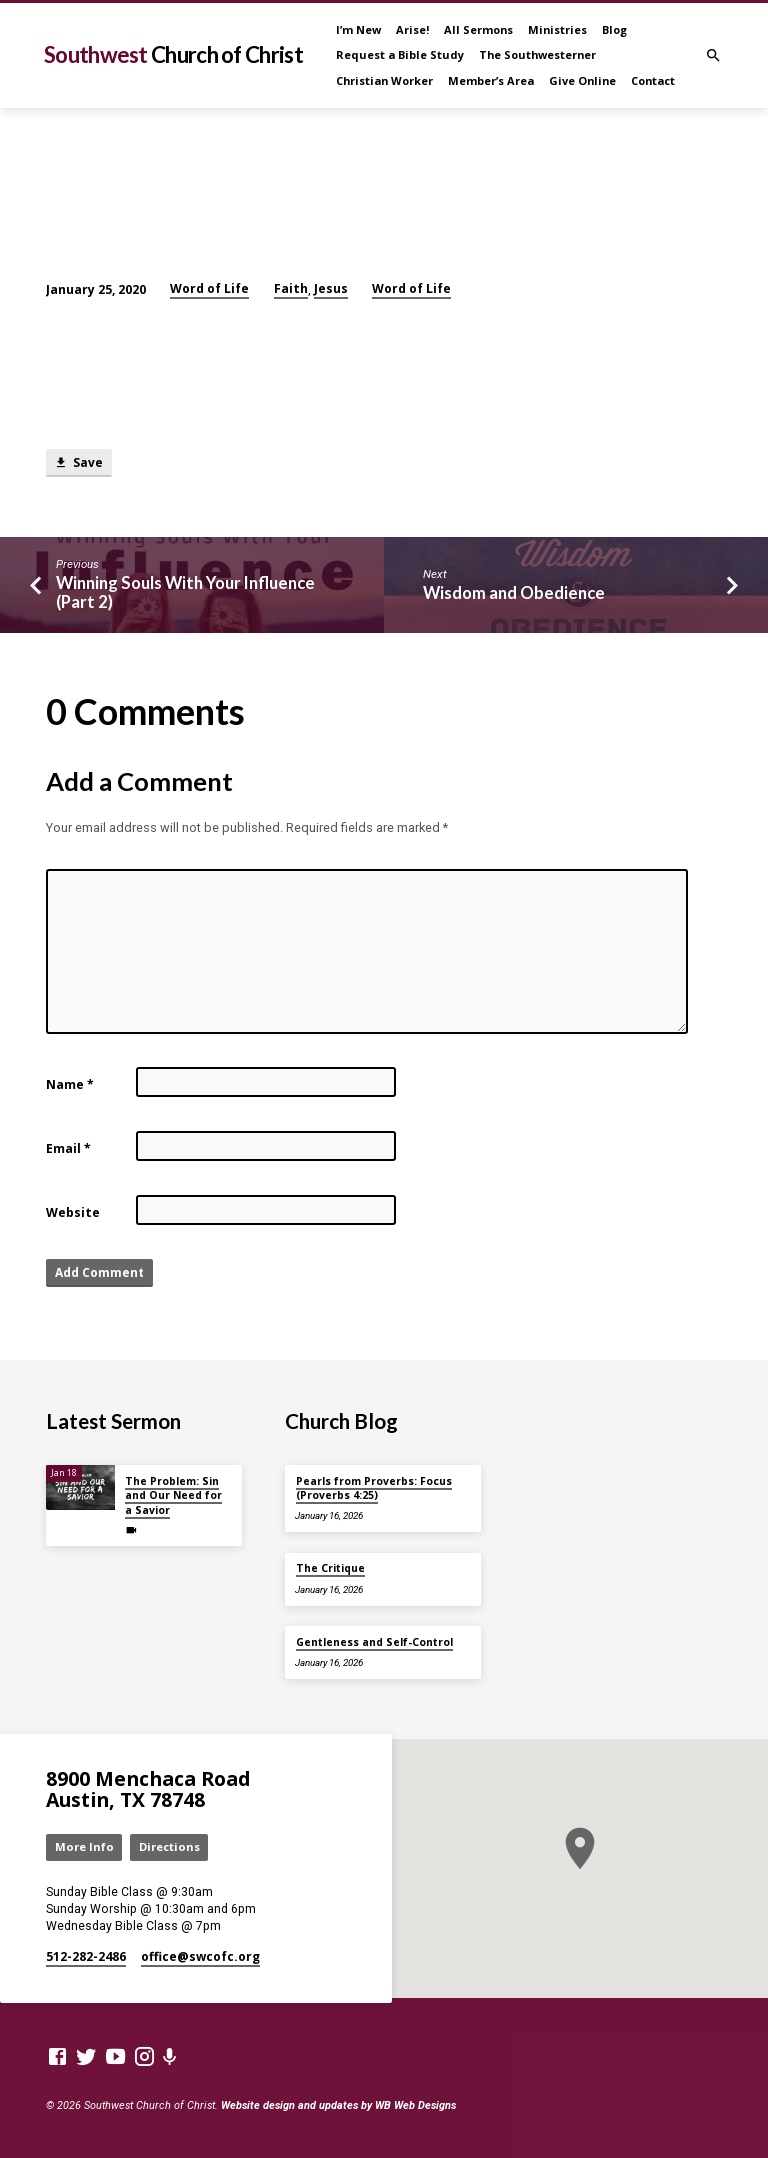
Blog (614, 29)
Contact (653, 80)
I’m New (358, 29)
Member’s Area (491, 80)
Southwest (173, 54)
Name (70, 1084)
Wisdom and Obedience (514, 593)
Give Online (582, 80)
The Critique (330, 1568)
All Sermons (478, 29)
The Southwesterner (537, 54)
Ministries (557, 29)
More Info (84, 1846)
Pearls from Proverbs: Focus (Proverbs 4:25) (374, 1488)
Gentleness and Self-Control (374, 1642)
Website (73, 1212)
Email (68, 1148)
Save (78, 462)
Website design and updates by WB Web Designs (338, 2105)
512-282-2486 (86, 1956)
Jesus (331, 288)
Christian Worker (384, 80)
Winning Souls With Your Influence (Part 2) (185, 592)
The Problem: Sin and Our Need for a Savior (173, 1495)
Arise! (412, 29)
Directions (169, 1846)
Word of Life (209, 288)
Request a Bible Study (400, 54)
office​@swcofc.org (200, 1956)
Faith (291, 288)
